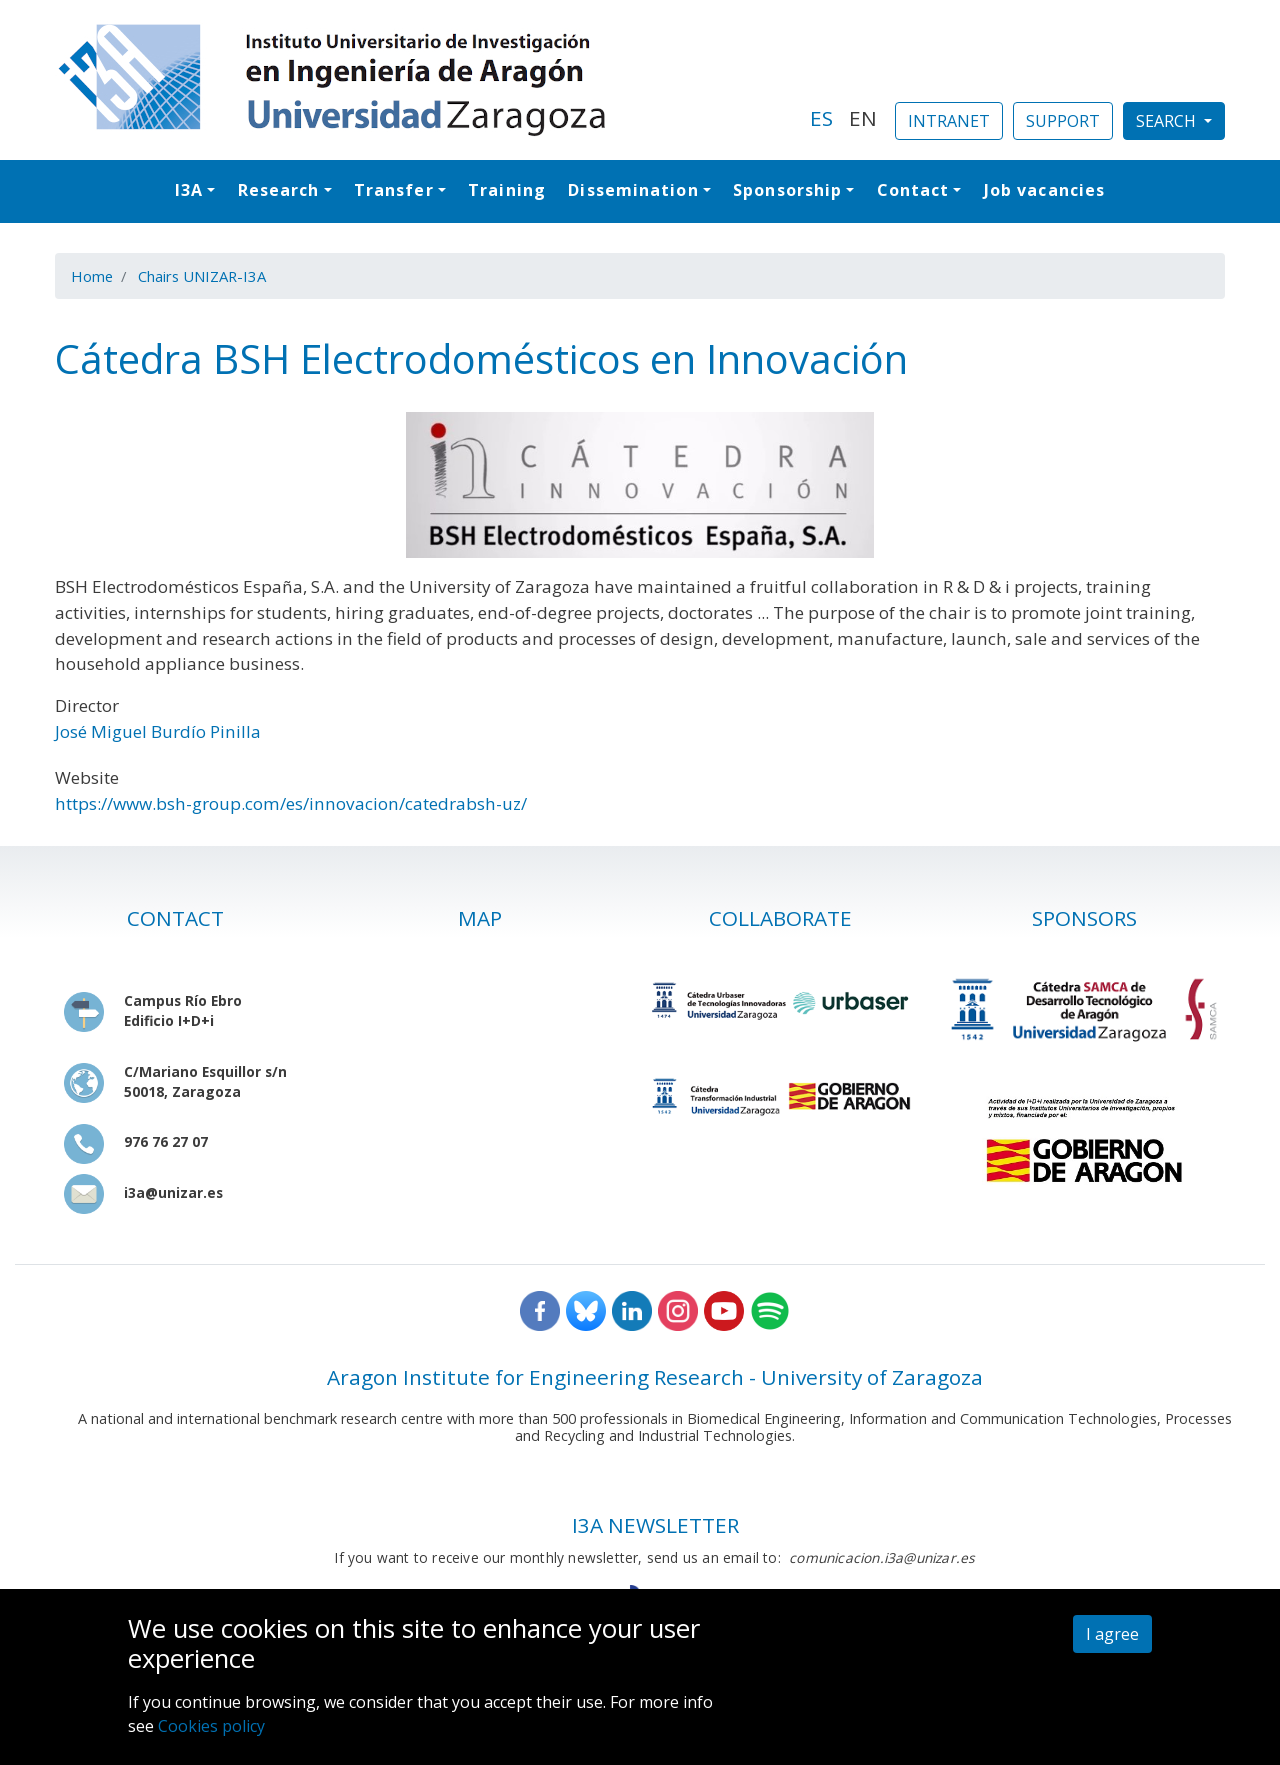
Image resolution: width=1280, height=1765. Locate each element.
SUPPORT (1063, 121)
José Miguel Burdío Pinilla (158, 731)
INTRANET (949, 121)
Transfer (394, 190)
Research (279, 190)
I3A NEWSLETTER (655, 1525)
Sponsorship (787, 190)
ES (821, 118)
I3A (189, 190)
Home (92, 276)
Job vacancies (1044, 190)
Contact (913, 190)
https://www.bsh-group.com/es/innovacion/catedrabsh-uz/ (291, 803)
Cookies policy (211, 1726)
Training (507, 190)
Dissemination (633, 190)
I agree (1112, 1634)
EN (863, 118)
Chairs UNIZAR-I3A (202, 276)
